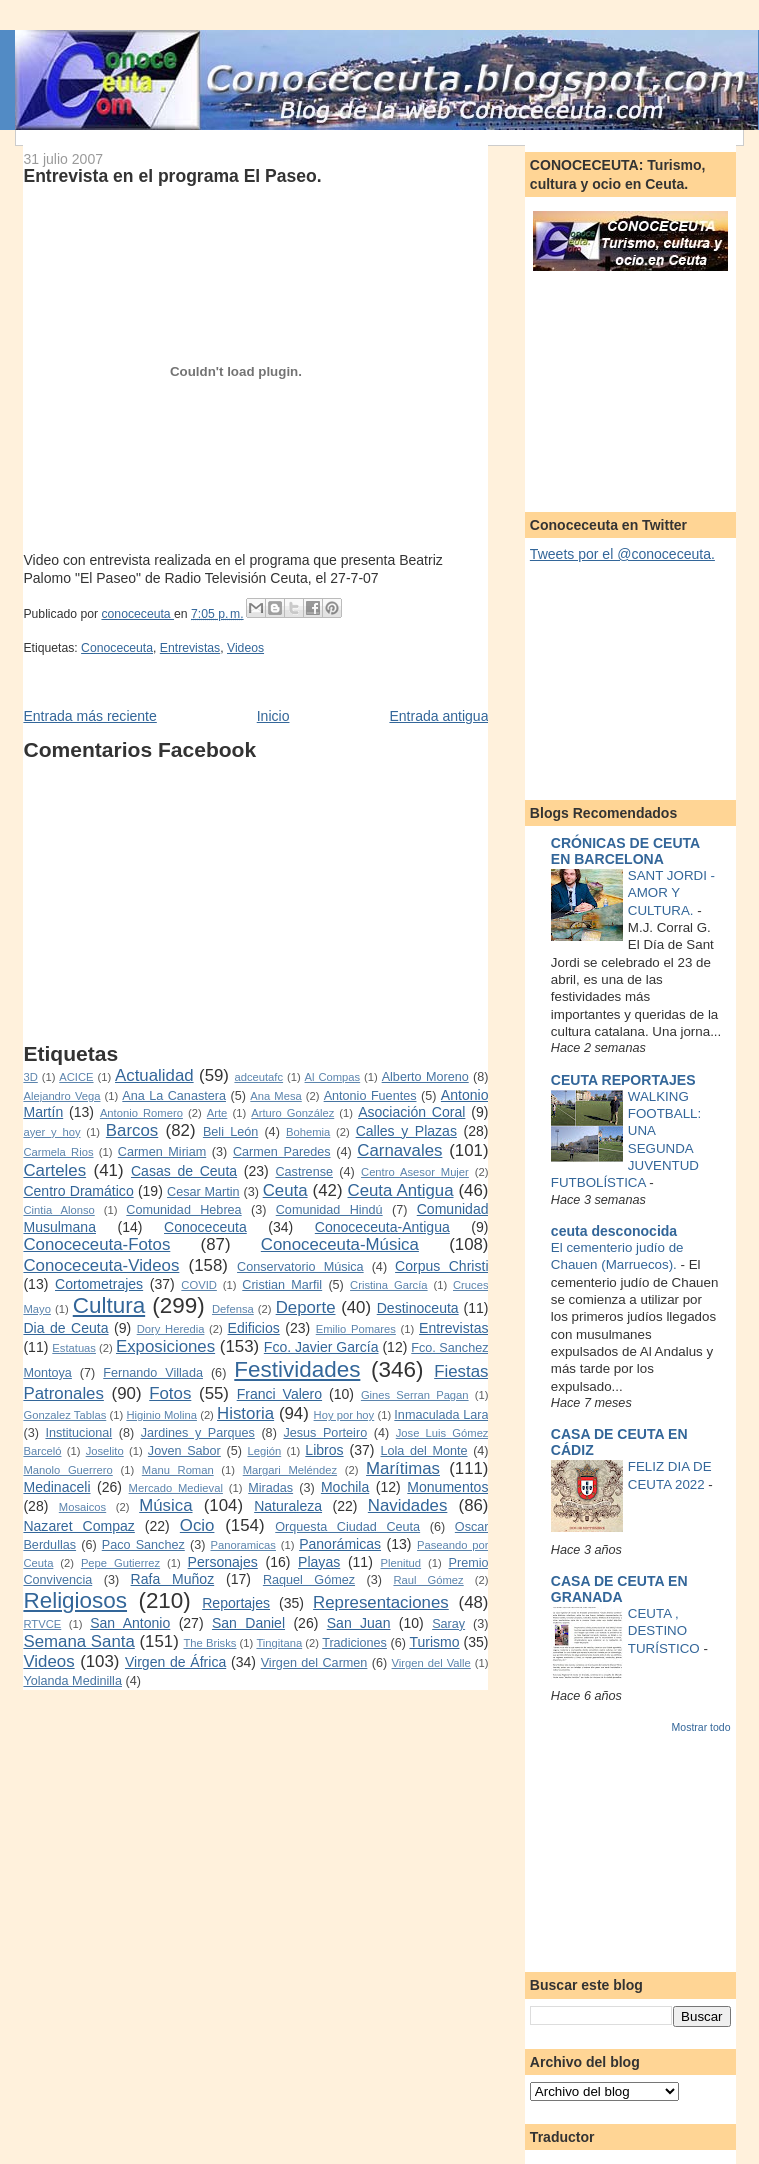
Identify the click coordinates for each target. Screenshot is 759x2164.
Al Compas (333, 1077)
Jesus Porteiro (325, 1433)
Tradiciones (354, 1643)
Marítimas (403, 1468)
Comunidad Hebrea (183, 1210)
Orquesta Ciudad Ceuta (347, 1527)
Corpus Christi (441, 1266)
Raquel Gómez (309, 1580)
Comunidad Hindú (329, 1210)
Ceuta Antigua (400, 1190)
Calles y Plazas (406, 1131)
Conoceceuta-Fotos (96, 1244)
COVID (199, 1285)
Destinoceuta (418, 1308)
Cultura (109, 1305)
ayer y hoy (51, 1132)
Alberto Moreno (425, 1077)
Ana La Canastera (174, 1096)
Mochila (345, 1487)
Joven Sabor (184, 1451)
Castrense (304, 1172)
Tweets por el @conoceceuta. (622, 554)
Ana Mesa (275, 1096)
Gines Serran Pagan (415, 1395)
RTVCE (42, 1624)
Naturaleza (288, 1506)
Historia (245, 1413)
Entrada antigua (438, 716)
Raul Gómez (428, 1580)
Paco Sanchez (143, 1545)
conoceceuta (137, 614)
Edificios (254, 1328)
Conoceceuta (117, 648)
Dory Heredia (171, 1329)
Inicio (273, 716)
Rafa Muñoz (173, 1579)
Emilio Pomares (356, 1329)
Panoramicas (242, 1545)
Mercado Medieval (176, 1488)
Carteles (54, 1170)
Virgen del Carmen (314, 1663)
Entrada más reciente (89, 716)
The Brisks (209, 1643)
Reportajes (236, 1603)
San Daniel (248, 1623)
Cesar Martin (203, 1192)
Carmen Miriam (162, 1152)
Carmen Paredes (282, 1152)
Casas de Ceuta (184, 1171)
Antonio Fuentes (370, 1096)
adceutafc (258, 1077)
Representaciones (381, 1602)
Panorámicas (340, 1544)
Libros (324, 1450)
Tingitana (279, 1643)
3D (30, 1077)
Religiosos (75, 1600)
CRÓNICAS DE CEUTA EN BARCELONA (625, 851)
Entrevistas (190, 648)
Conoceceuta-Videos (101, 1265)
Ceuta (285, 1190)
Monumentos (447, 1487)
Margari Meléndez (290, 1470)
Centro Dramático (78, 1191)
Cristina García (389, 1285)
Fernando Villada (153, 1373)
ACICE (76, 1077)
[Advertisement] (255, 902)
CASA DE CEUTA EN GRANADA (619, 1589)
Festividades (297, 1369)
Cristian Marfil (282, 1285)
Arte (217, 1113)
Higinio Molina (161, 1415)
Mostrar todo (701, 1727)
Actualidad (154, 1075)
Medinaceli (56, 1487)
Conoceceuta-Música (340, 1244)
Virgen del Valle (431, 1663)
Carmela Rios (58, 1152)
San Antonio (130, 1623)
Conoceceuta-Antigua (382, 1227)
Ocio (197, 1525)
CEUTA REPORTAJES (623, 1080)
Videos (245, 648)
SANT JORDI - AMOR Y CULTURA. (671, 893)
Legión (264, 1451)
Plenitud (401, 1563)
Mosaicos (82, 1507)
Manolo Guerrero (67, 1470)
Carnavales (399, 1150)
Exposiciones (165, 1346)
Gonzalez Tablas (64, 1415)
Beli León (230, 1132)
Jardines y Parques (198, 1433)
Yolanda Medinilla (72, 1681)
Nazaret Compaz (78, 1526)
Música (165, 1505)
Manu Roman (178, 1470)
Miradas (270, 1488)
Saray (448, 1624)
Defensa (233, 1309)
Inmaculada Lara (441, 1415)
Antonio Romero (141, 1113)
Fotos (170, 1393)
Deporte (306, 1307)
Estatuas (74, 1348)
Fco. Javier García (321, 1347)
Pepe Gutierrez (120, 1563)
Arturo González (292, 1113)
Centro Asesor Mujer (415, 1172)
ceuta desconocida (614, 1231)
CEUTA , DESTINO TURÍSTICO (666, 1631)
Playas (319, 1562)
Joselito (105, 1451)
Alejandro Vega (61, 1096)
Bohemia (308, 1132)
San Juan (359, 1623)
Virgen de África (175, 1662)
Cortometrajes (99, 1284)
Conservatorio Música (300, 1267)
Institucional (78, 1433)
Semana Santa (78, 1641)
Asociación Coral (411, 1112)
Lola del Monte (424, 1451)
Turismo (434, 1642)
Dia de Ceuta (65, 1328)
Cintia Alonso (58, 1210)
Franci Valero (279, 1394)
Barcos (132, 1130)
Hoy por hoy (344, 1415)
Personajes (223, 1562)
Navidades (408, 1505)
